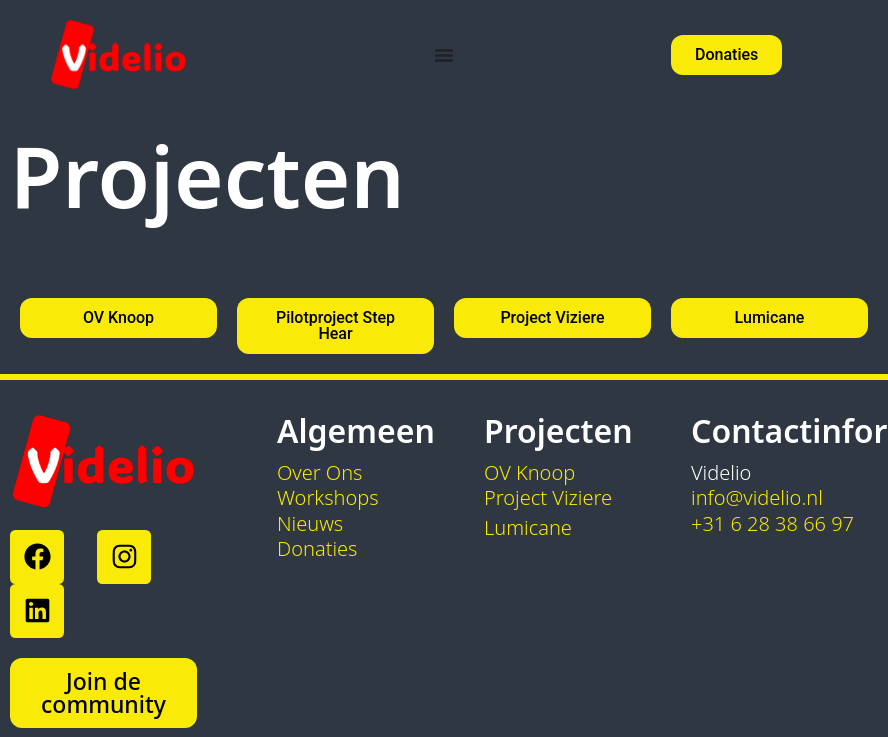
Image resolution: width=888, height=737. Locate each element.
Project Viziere (548, 497)
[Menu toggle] (444, 55)
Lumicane (528, 527)
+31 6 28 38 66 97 (772, 523)
